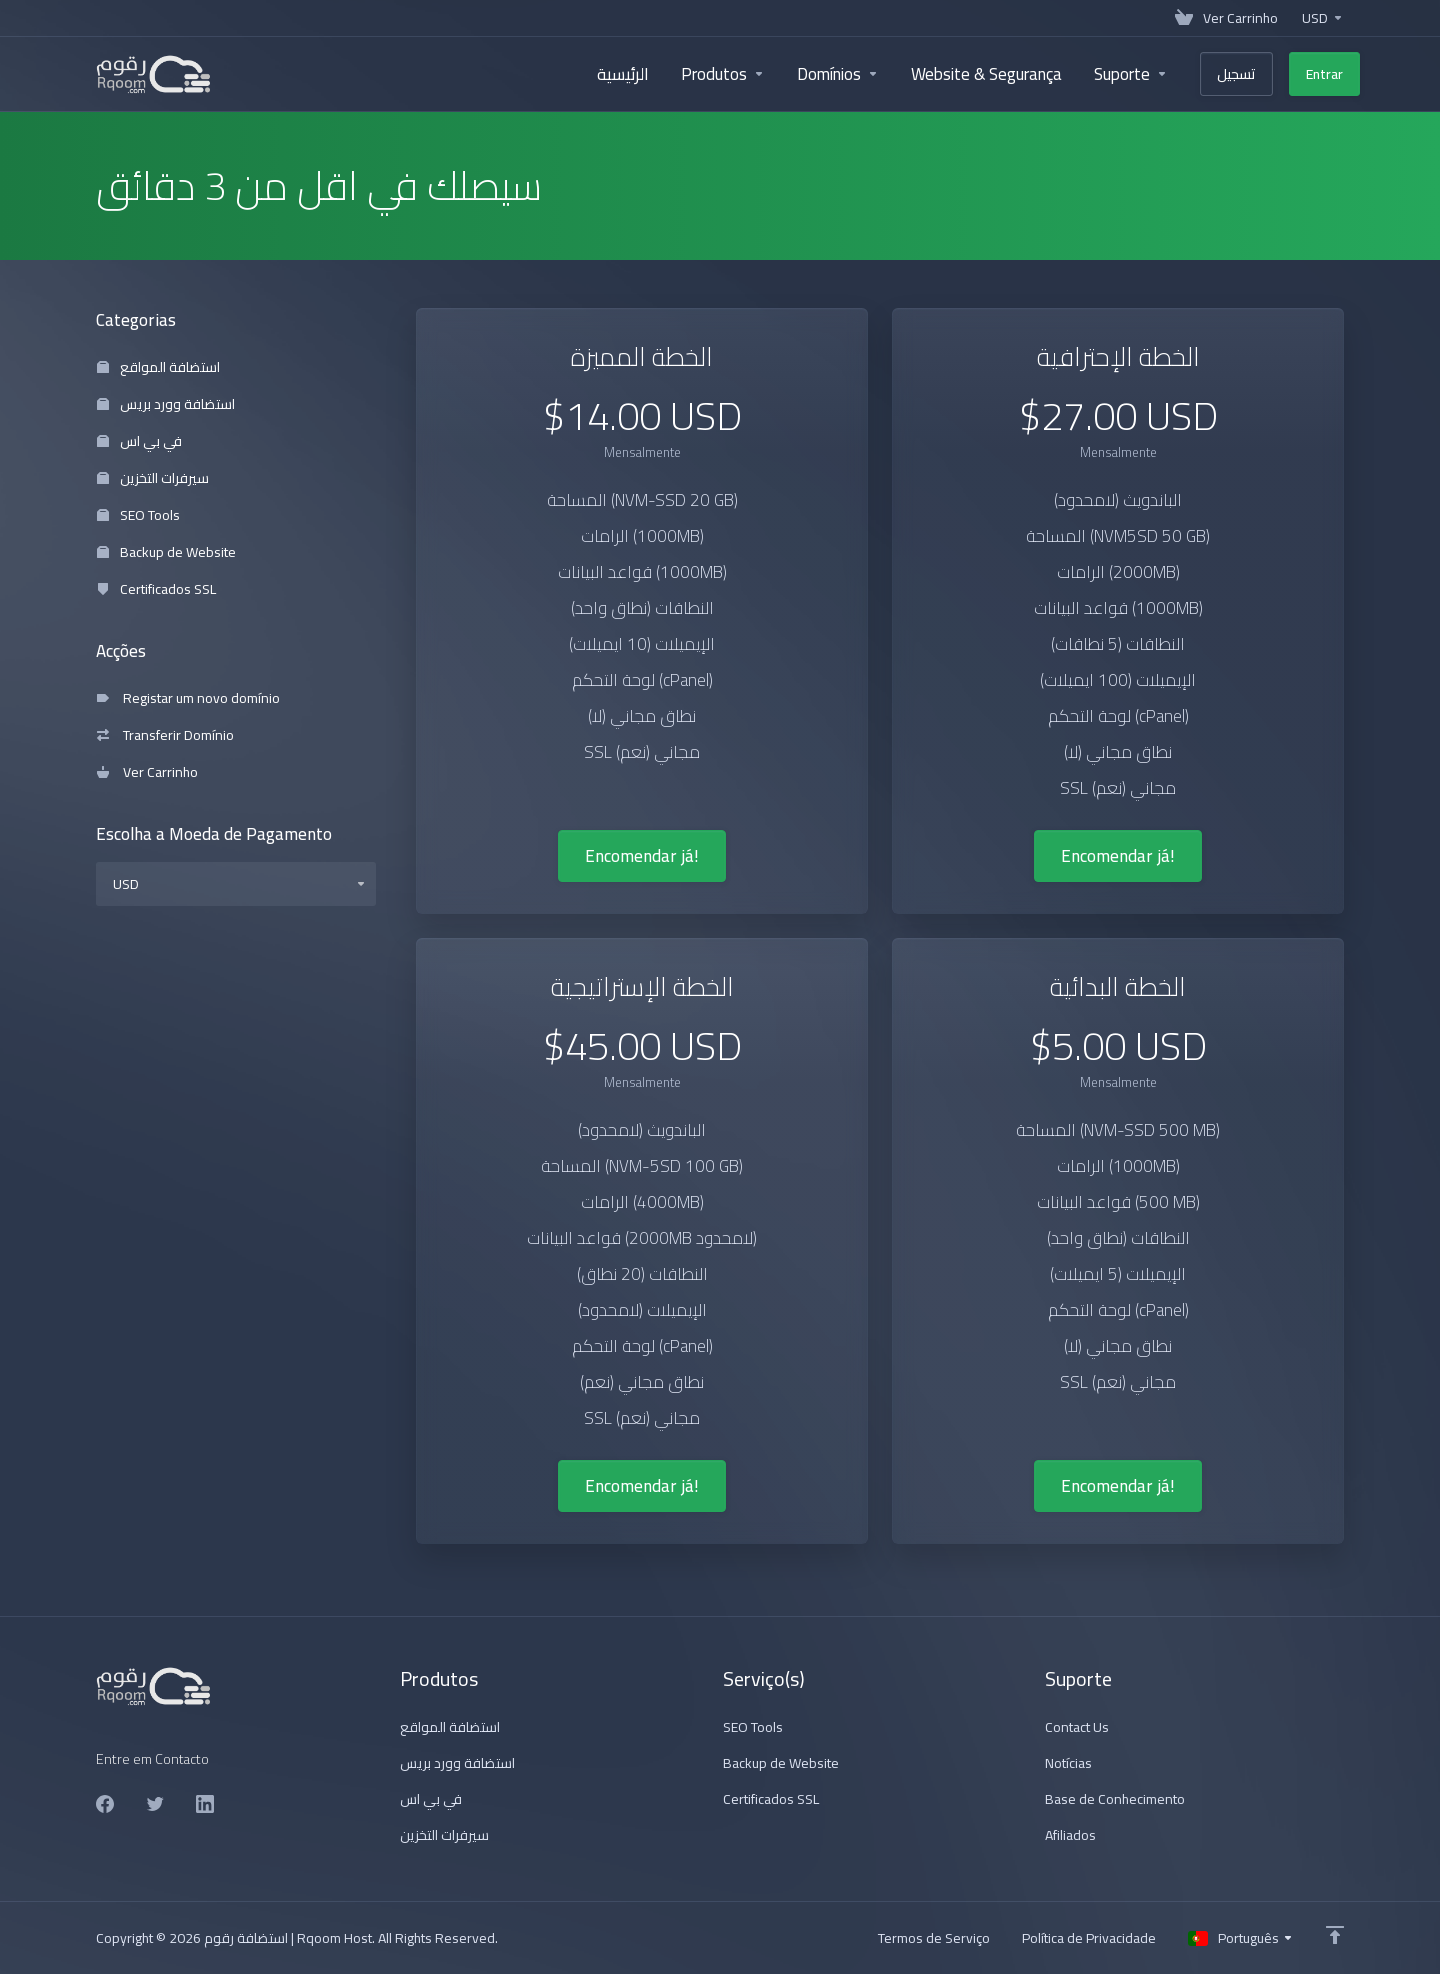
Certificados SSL (156, 589)
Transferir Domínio (165, 735)
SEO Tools (138, 515)
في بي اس (139, 441)
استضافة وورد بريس (166, 404)
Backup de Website (166, 552)
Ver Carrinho (147, 772)
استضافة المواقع (158, 367)
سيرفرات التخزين (153, 478)
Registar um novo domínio (188, 698)
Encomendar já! (642, 856)
